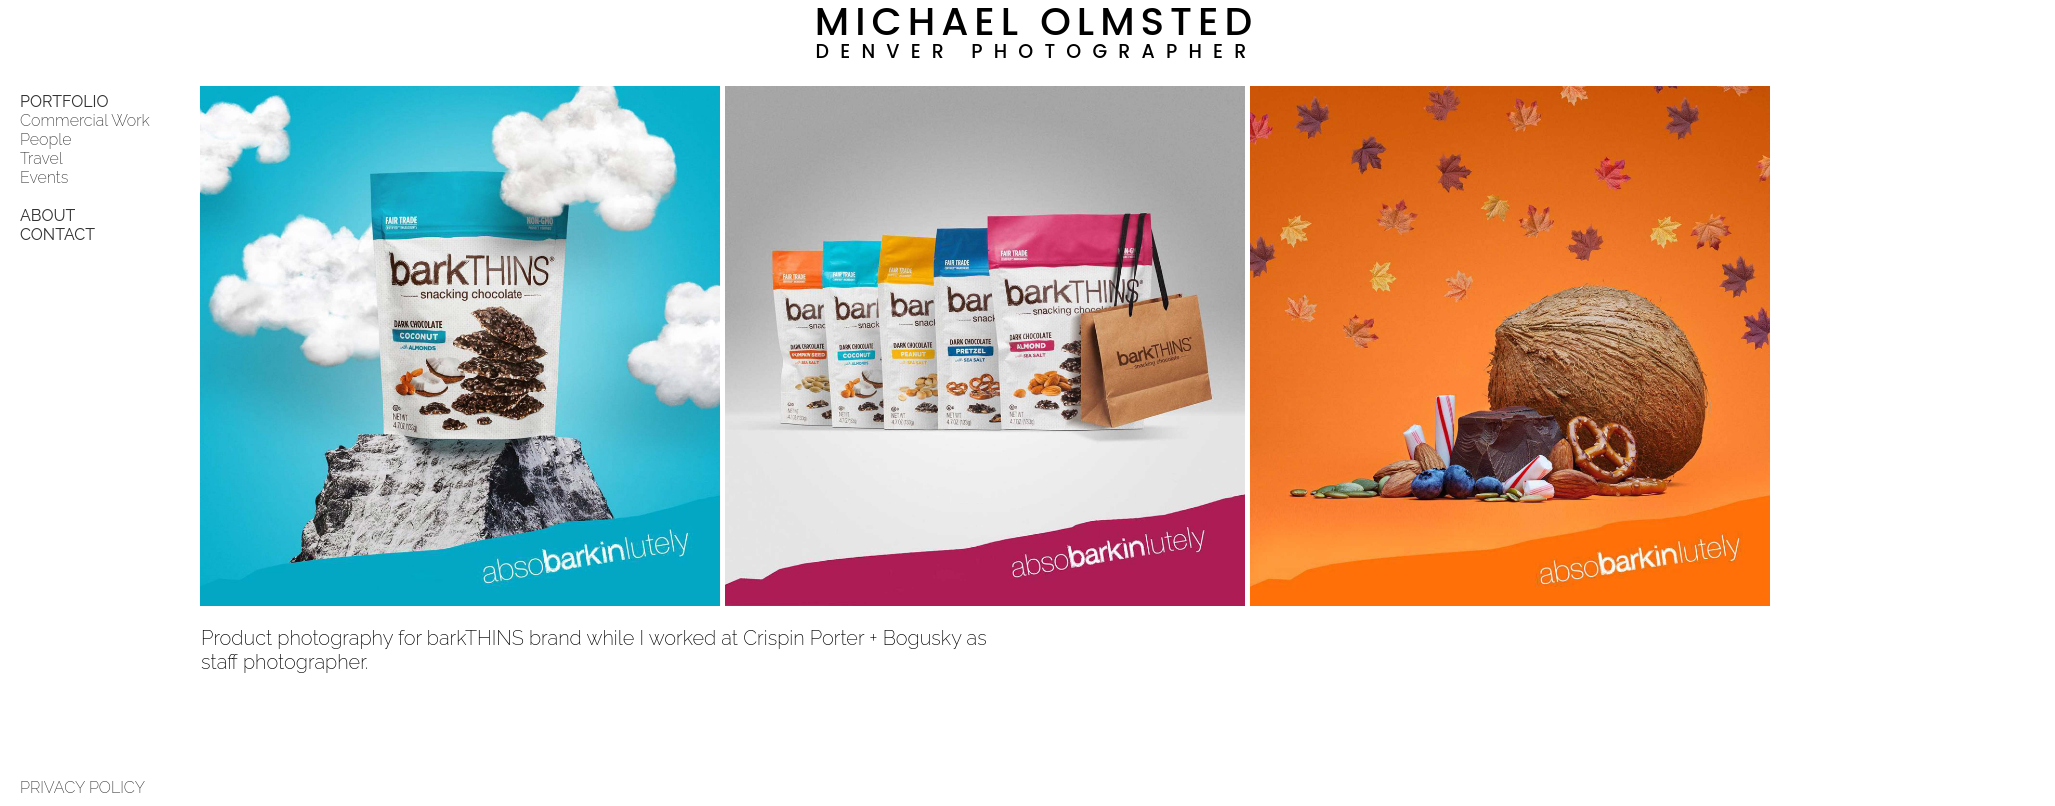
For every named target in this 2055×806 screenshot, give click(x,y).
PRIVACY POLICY (82, 787)
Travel (41, 158)
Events (44, 177)
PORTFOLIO (64, 101)
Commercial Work (85, 120)
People (45, 139)
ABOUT (47, 215)
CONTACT (57, 234)
